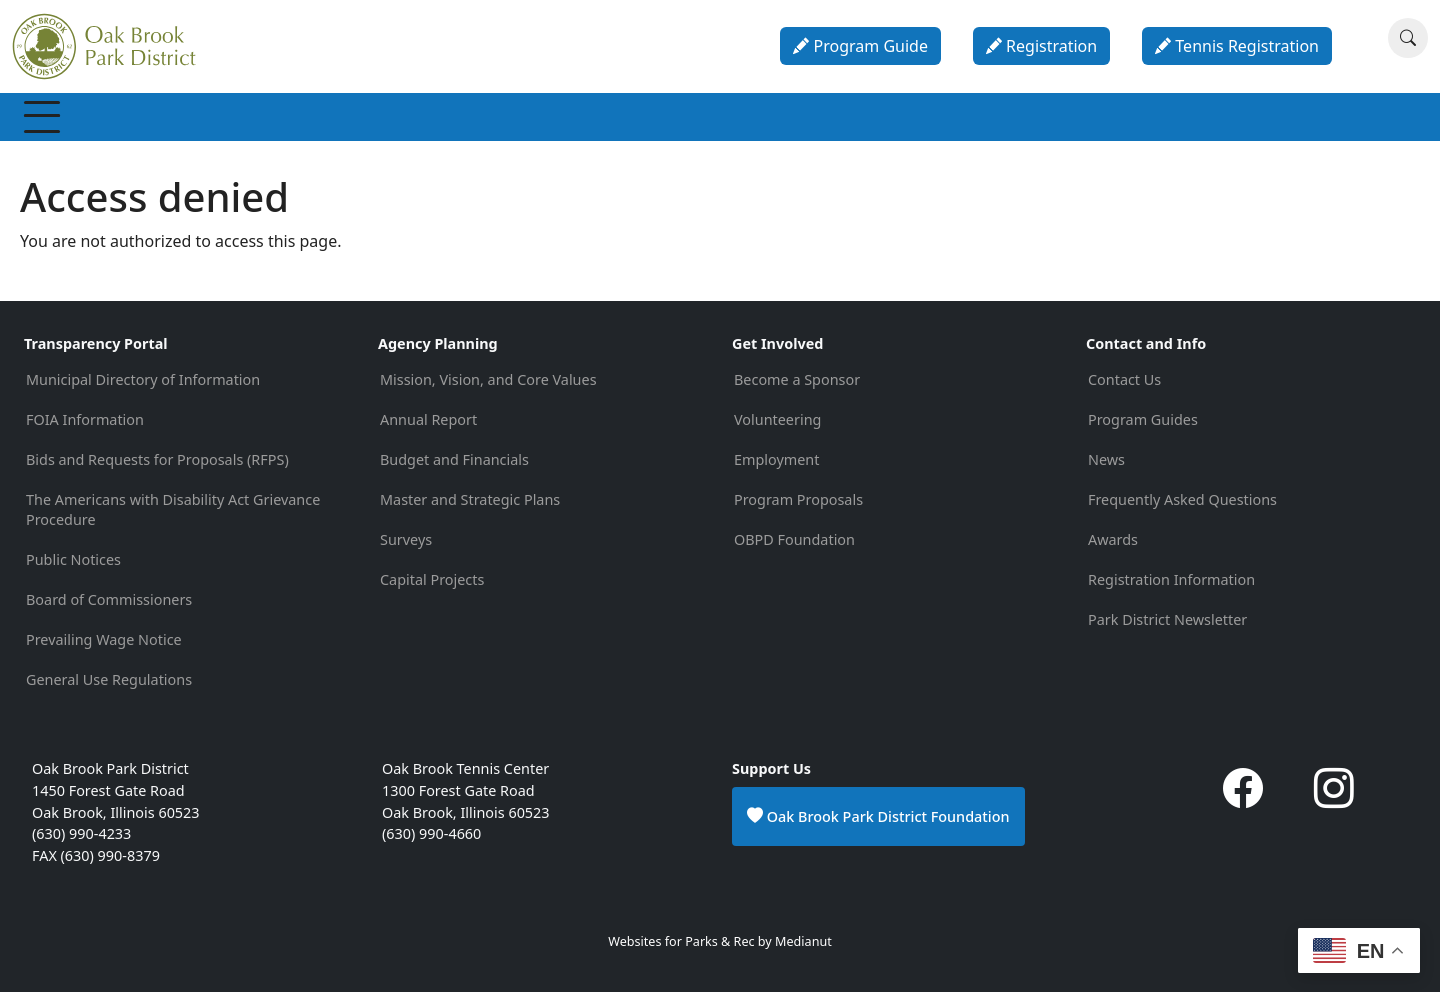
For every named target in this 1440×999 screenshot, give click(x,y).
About (986, 120)
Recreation (213, 120)
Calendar (893, 120)
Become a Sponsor (797, 386)
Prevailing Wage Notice (104, 646)
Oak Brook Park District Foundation (878, 823)
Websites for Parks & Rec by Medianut (720, 948)
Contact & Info (1100, 120)
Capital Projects (432, 586)
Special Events (451, 120)
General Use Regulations (109, 686)
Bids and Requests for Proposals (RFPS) (157, 466)
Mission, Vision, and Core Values (488, 386)
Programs (326, 120)
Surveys (406, 546)
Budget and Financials (454, 466)
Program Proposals (798, 506)
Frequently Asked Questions (1182, 506)
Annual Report (428, 426)
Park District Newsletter (1167, 626)
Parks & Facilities (600, 120)
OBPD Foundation (794, 546)
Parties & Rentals (760, 120)
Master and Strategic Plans (470, 506)
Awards (1113, 546)
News (1106, 466)
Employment (776, 466)
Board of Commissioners (109, 606)
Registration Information (1171, 586)
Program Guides (1143, 426)
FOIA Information (85, 426)
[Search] (1408, 38)
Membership (89, 120)
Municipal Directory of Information (143, 386)
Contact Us (1124, 386)
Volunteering (777, 426)
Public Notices (73, 566)
